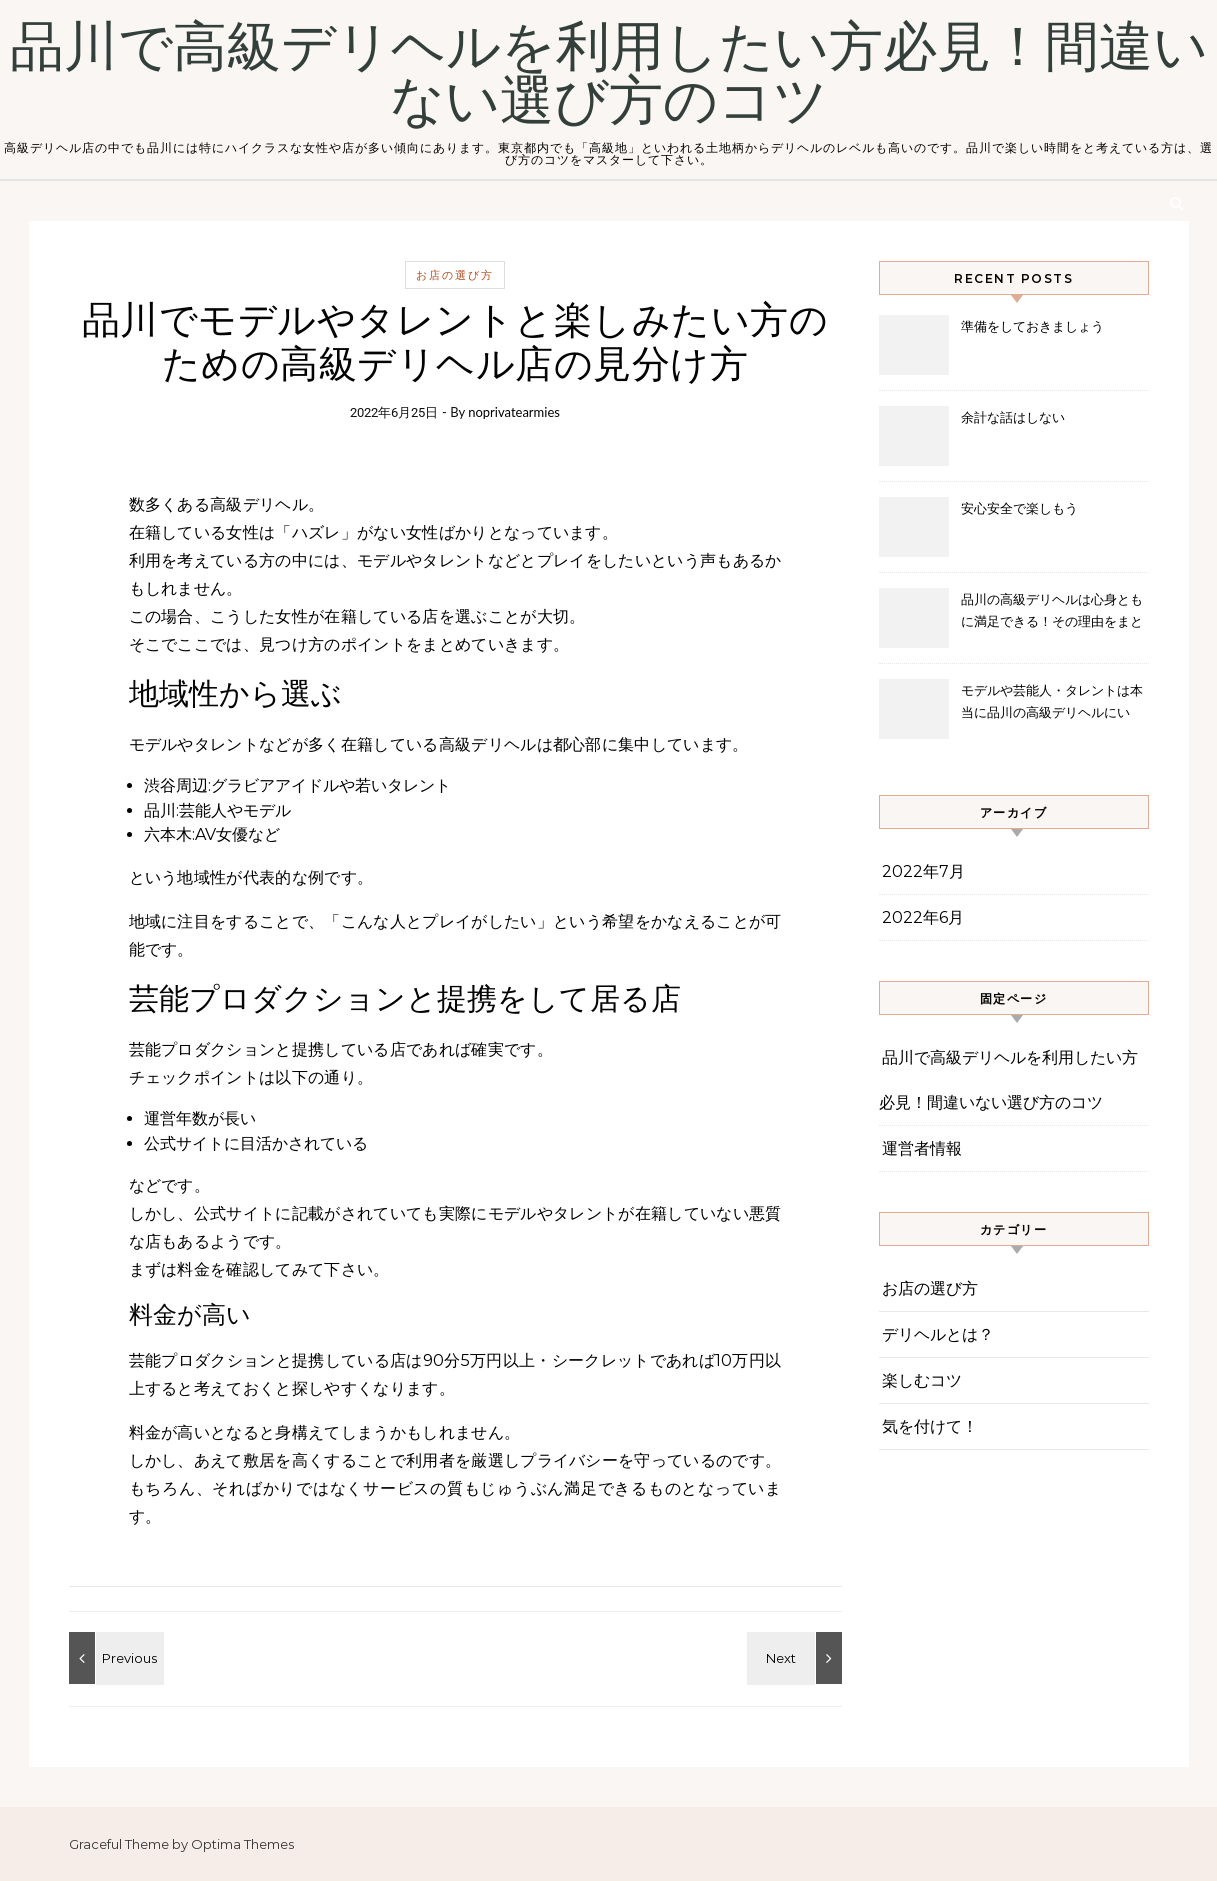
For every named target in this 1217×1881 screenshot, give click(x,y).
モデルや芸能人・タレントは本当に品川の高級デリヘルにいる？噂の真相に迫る (1052, 703)
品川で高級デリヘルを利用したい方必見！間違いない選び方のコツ (609, 74)
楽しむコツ (922, 1380)
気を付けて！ (930, 1426)
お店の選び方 (455, 275)
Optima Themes (242, 1844)
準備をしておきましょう (1032, 326)
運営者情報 (922, 1148)
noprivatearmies (514, 412)
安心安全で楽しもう (1019, 508)
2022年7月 (923, 871)
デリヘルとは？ (938, 1334)
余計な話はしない (1013, 417)
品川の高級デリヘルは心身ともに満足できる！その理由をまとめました (1052, 612)
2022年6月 (923, 917)
